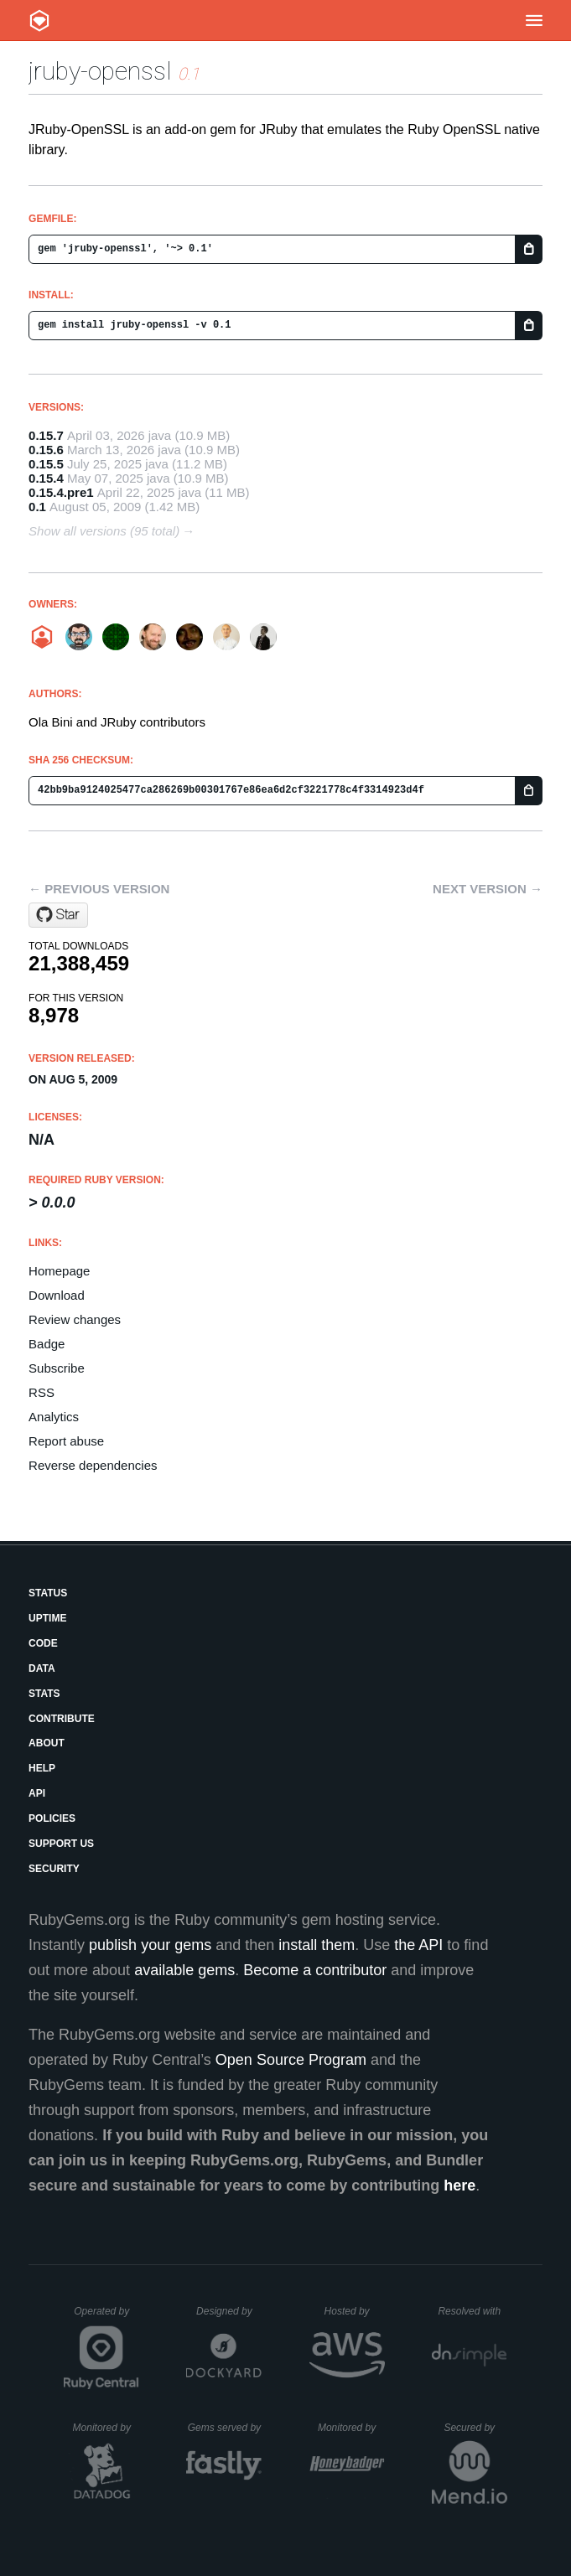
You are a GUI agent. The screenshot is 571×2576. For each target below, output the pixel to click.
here (459, 2185)
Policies (52, 1818)
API (37, 1793)
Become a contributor (315, 1970)
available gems (184, 1970)
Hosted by (354, 2311)
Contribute (62, 1719)
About (47, 1743)
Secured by (475, 2428)
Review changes (75, 1319)
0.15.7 (46, 435)
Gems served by (225, 2428)
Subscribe (57, 1368)
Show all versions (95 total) (104, 531)
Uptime (47, 1618)
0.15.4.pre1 (61, 492)
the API (418, 1945)
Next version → (487, 889)
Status (48, 1593)
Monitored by (106, 2428)
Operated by (106, 2317)
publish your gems (150, 1945)
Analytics (54, 1417)
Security (54, 1869)
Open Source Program (290, 2059)
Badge (47, 1344)
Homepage (59, 1271)
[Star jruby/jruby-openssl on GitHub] (58, 915)
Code (43, 1643)
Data (42, 1668)
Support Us (61, 1843)
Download (57, 1295)
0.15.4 (46, 478)
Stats (44, 1693)
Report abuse (66, 1441)
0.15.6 (46, 449)
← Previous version (99, 889)
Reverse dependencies (93, 1465)
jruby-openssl (100, 70)
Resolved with (472, 2311)
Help (42, 1768)
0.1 (37, 506)
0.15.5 (46, 464)
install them (316, 1945)
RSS (42, 1392)
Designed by (229, 2311)
